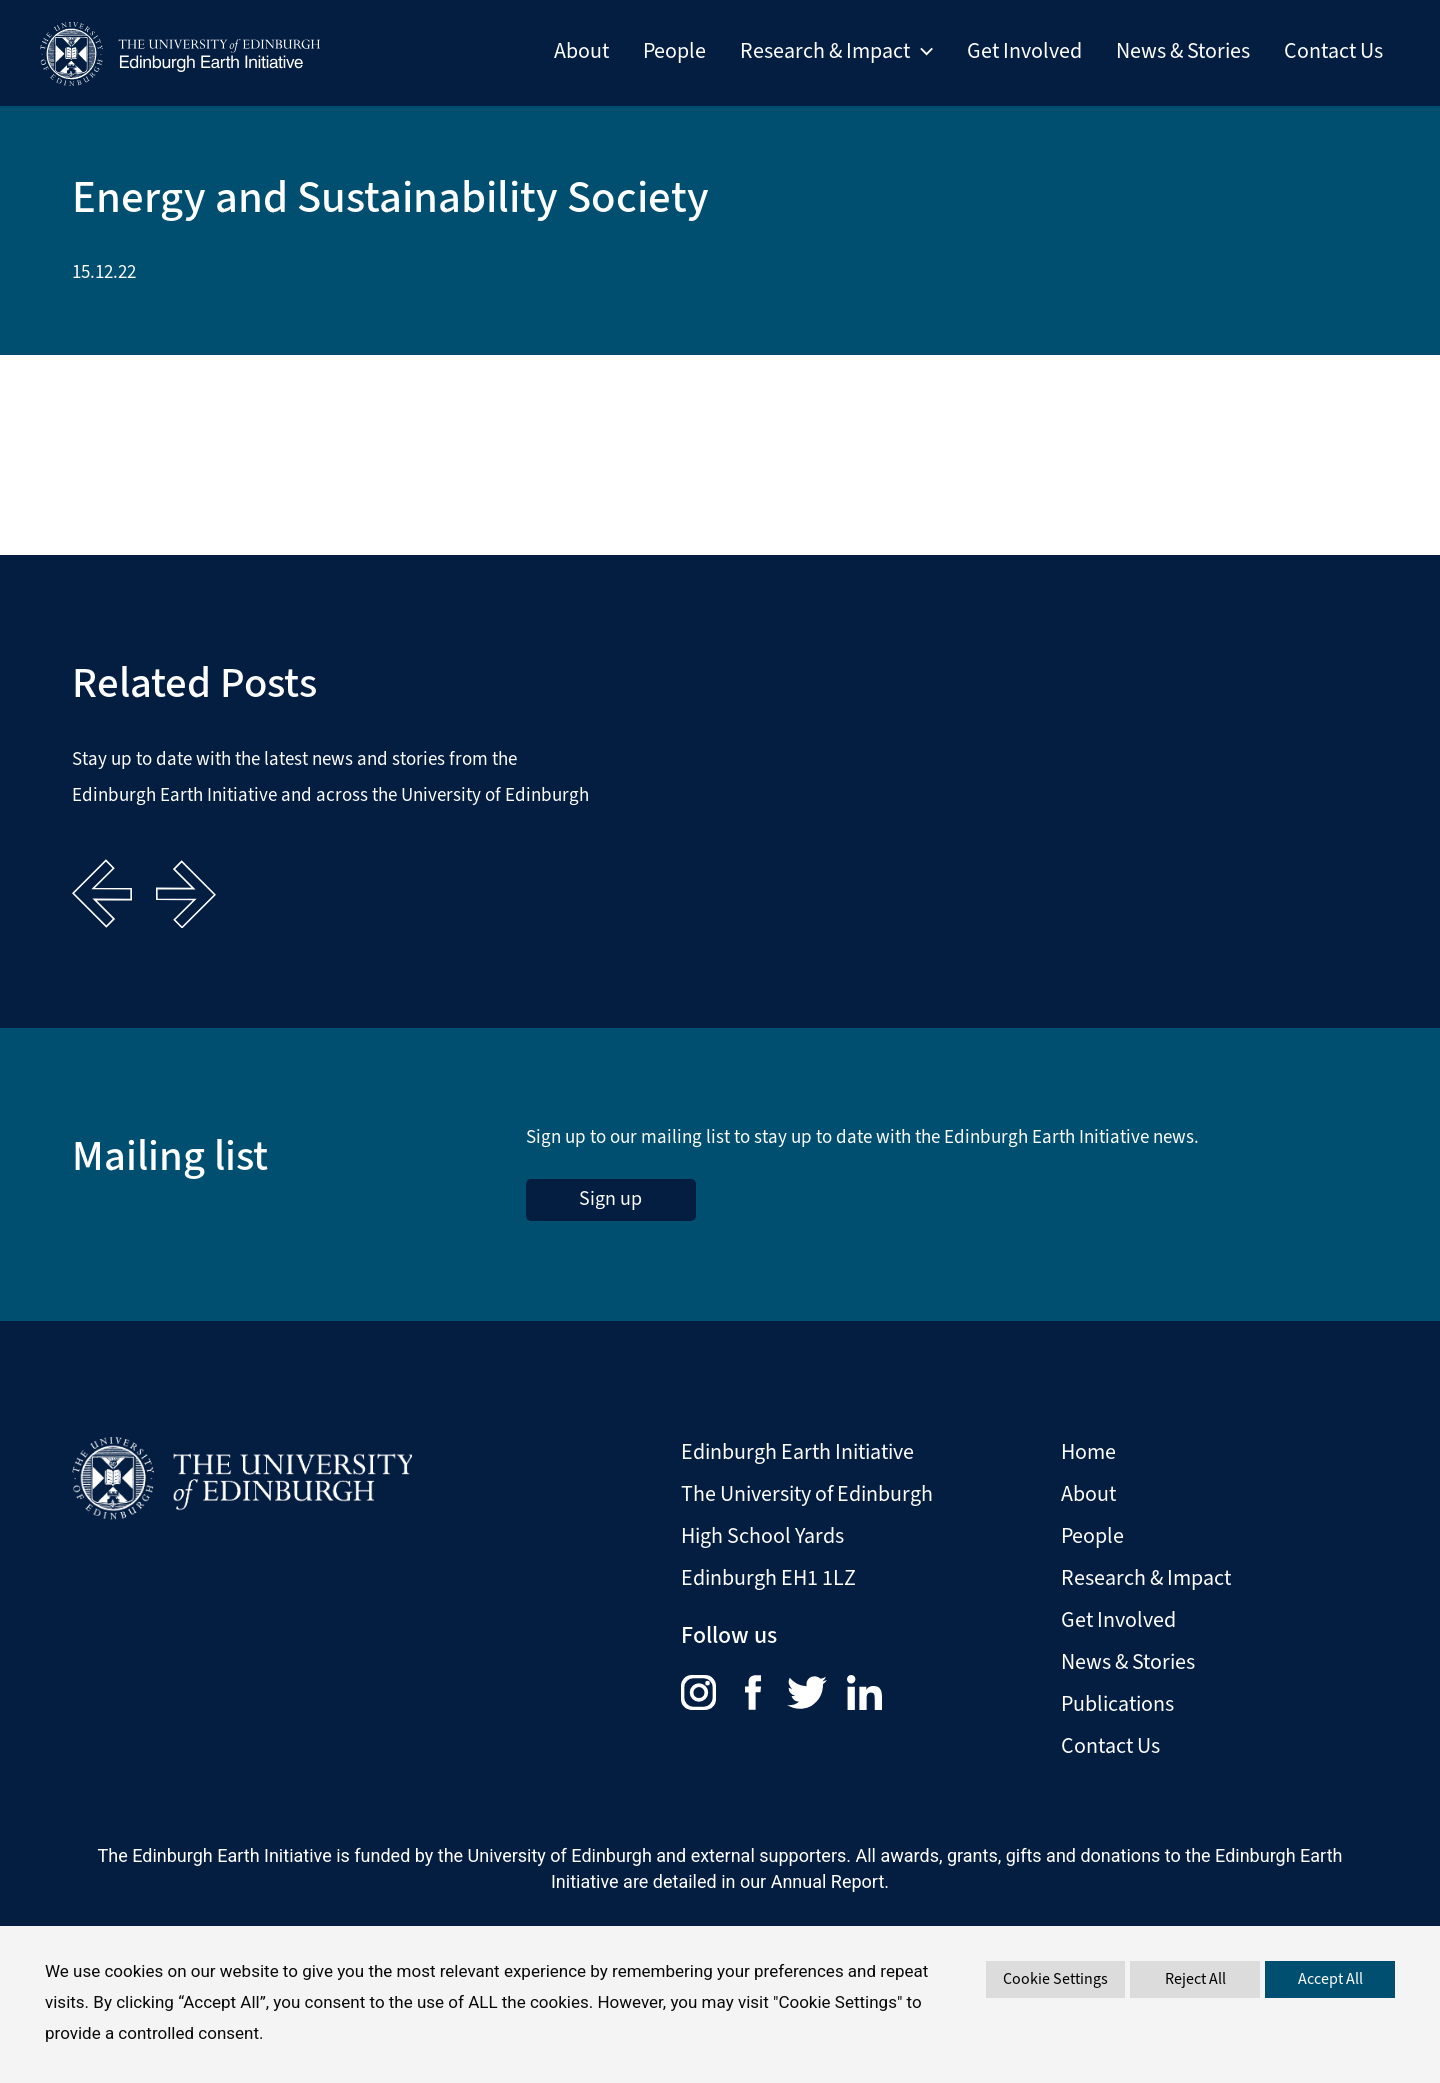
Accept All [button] (1330, 1978)
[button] (921, 51)
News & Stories (1183, 51)
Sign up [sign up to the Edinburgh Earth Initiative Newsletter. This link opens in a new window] (610, 1198)
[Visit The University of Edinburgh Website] (242, 1471)
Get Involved (1024, 51)
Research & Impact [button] (836, 51)
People (674, 51)
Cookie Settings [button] (1055, 1978)
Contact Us (1333, 51)
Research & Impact (1146, 1577)
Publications (1117, 1703)
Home (1088, 1451)
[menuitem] (713, 1691)
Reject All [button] (1195, 1978)
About (581, 51)
